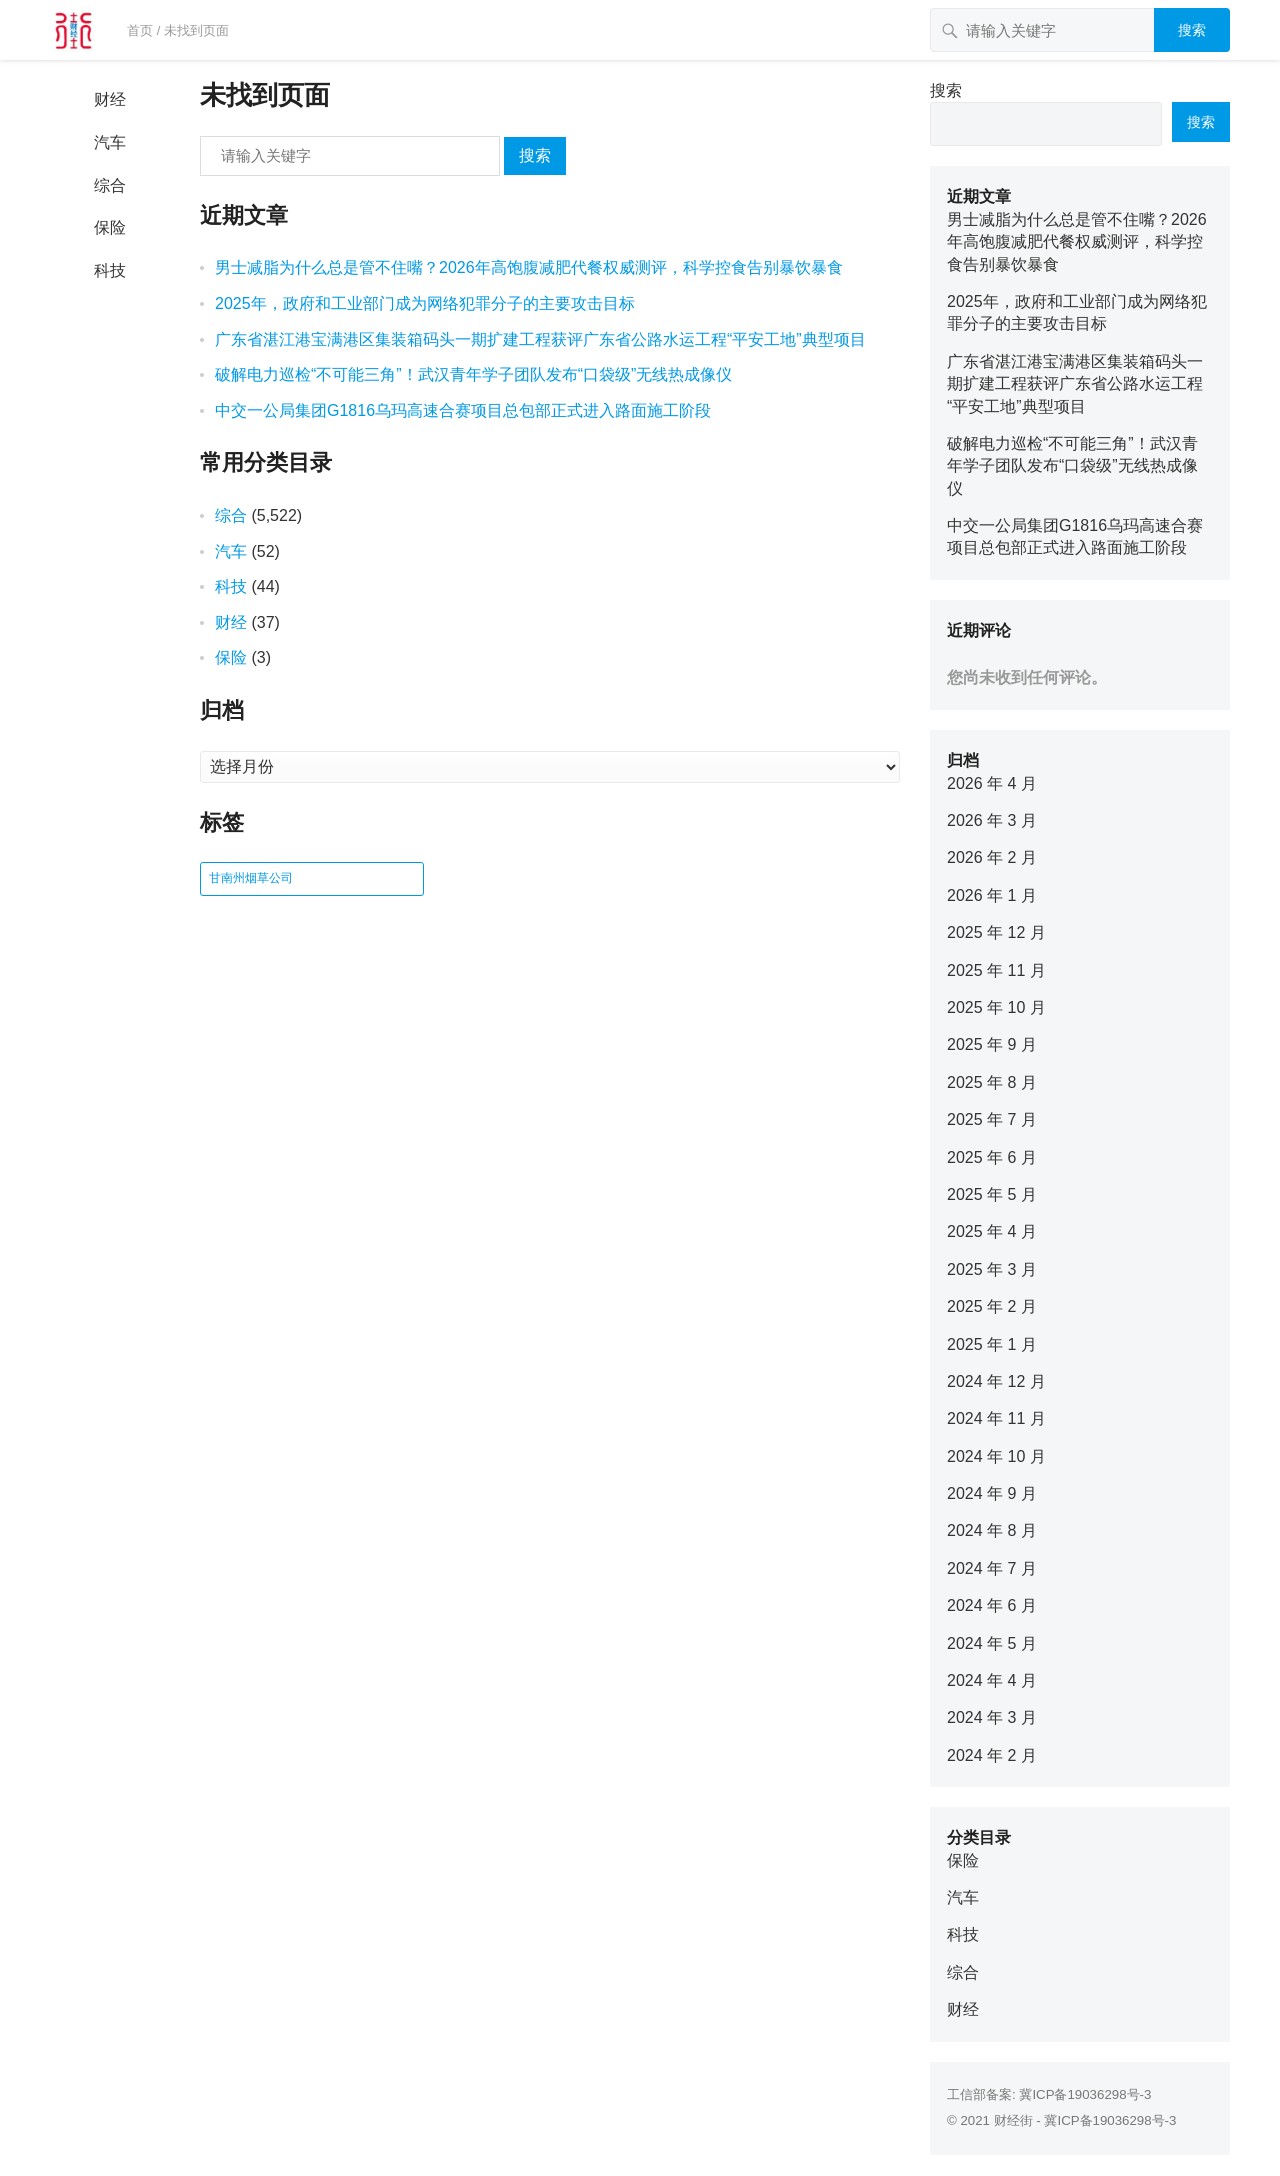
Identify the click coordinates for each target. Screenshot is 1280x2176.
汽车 (110, 142)
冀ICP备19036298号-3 (1085, 2094)
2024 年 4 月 (992, 1680)
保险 (110, 227)
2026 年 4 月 (992, 783)
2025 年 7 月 (992, 1119)
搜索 (1192, 30)
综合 (110, 185)
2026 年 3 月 (992, 820)
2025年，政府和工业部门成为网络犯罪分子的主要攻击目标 (425, 303)
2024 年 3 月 (992, 1717)
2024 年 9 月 (992, 1493)
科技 (110, 270)
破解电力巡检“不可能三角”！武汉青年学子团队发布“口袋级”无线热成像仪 (473, 374)
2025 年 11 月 (996, 970)
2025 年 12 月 (996, 932)
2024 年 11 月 (996, 1418)
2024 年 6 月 (992, 1605)
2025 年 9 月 (992, 1044)
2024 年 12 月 (996, 1381)
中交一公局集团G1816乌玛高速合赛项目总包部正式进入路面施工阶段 (463, 410)
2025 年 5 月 (992, 1194)
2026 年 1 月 (992, 895)
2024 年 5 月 (992, 1643)
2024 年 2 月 (992, 1755)
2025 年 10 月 (996, 1007)
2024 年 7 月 (992, 1568)
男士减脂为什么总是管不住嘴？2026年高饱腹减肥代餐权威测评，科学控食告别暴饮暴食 (529, 267)
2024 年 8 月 (992, 1530)
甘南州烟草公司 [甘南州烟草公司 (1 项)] (251, 878)
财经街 (1013, 2120)
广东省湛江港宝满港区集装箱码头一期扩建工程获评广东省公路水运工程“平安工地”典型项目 (540, 339)
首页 (140, 30)
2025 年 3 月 (992, 1269)
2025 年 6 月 (992, 1157)
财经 (110, 99)
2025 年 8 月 (992, 1082)
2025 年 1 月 (992, 1344)
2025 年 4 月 (992, 1231)
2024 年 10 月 (996, 1456)
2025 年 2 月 (992, 1306)
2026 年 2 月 (992, 857)
